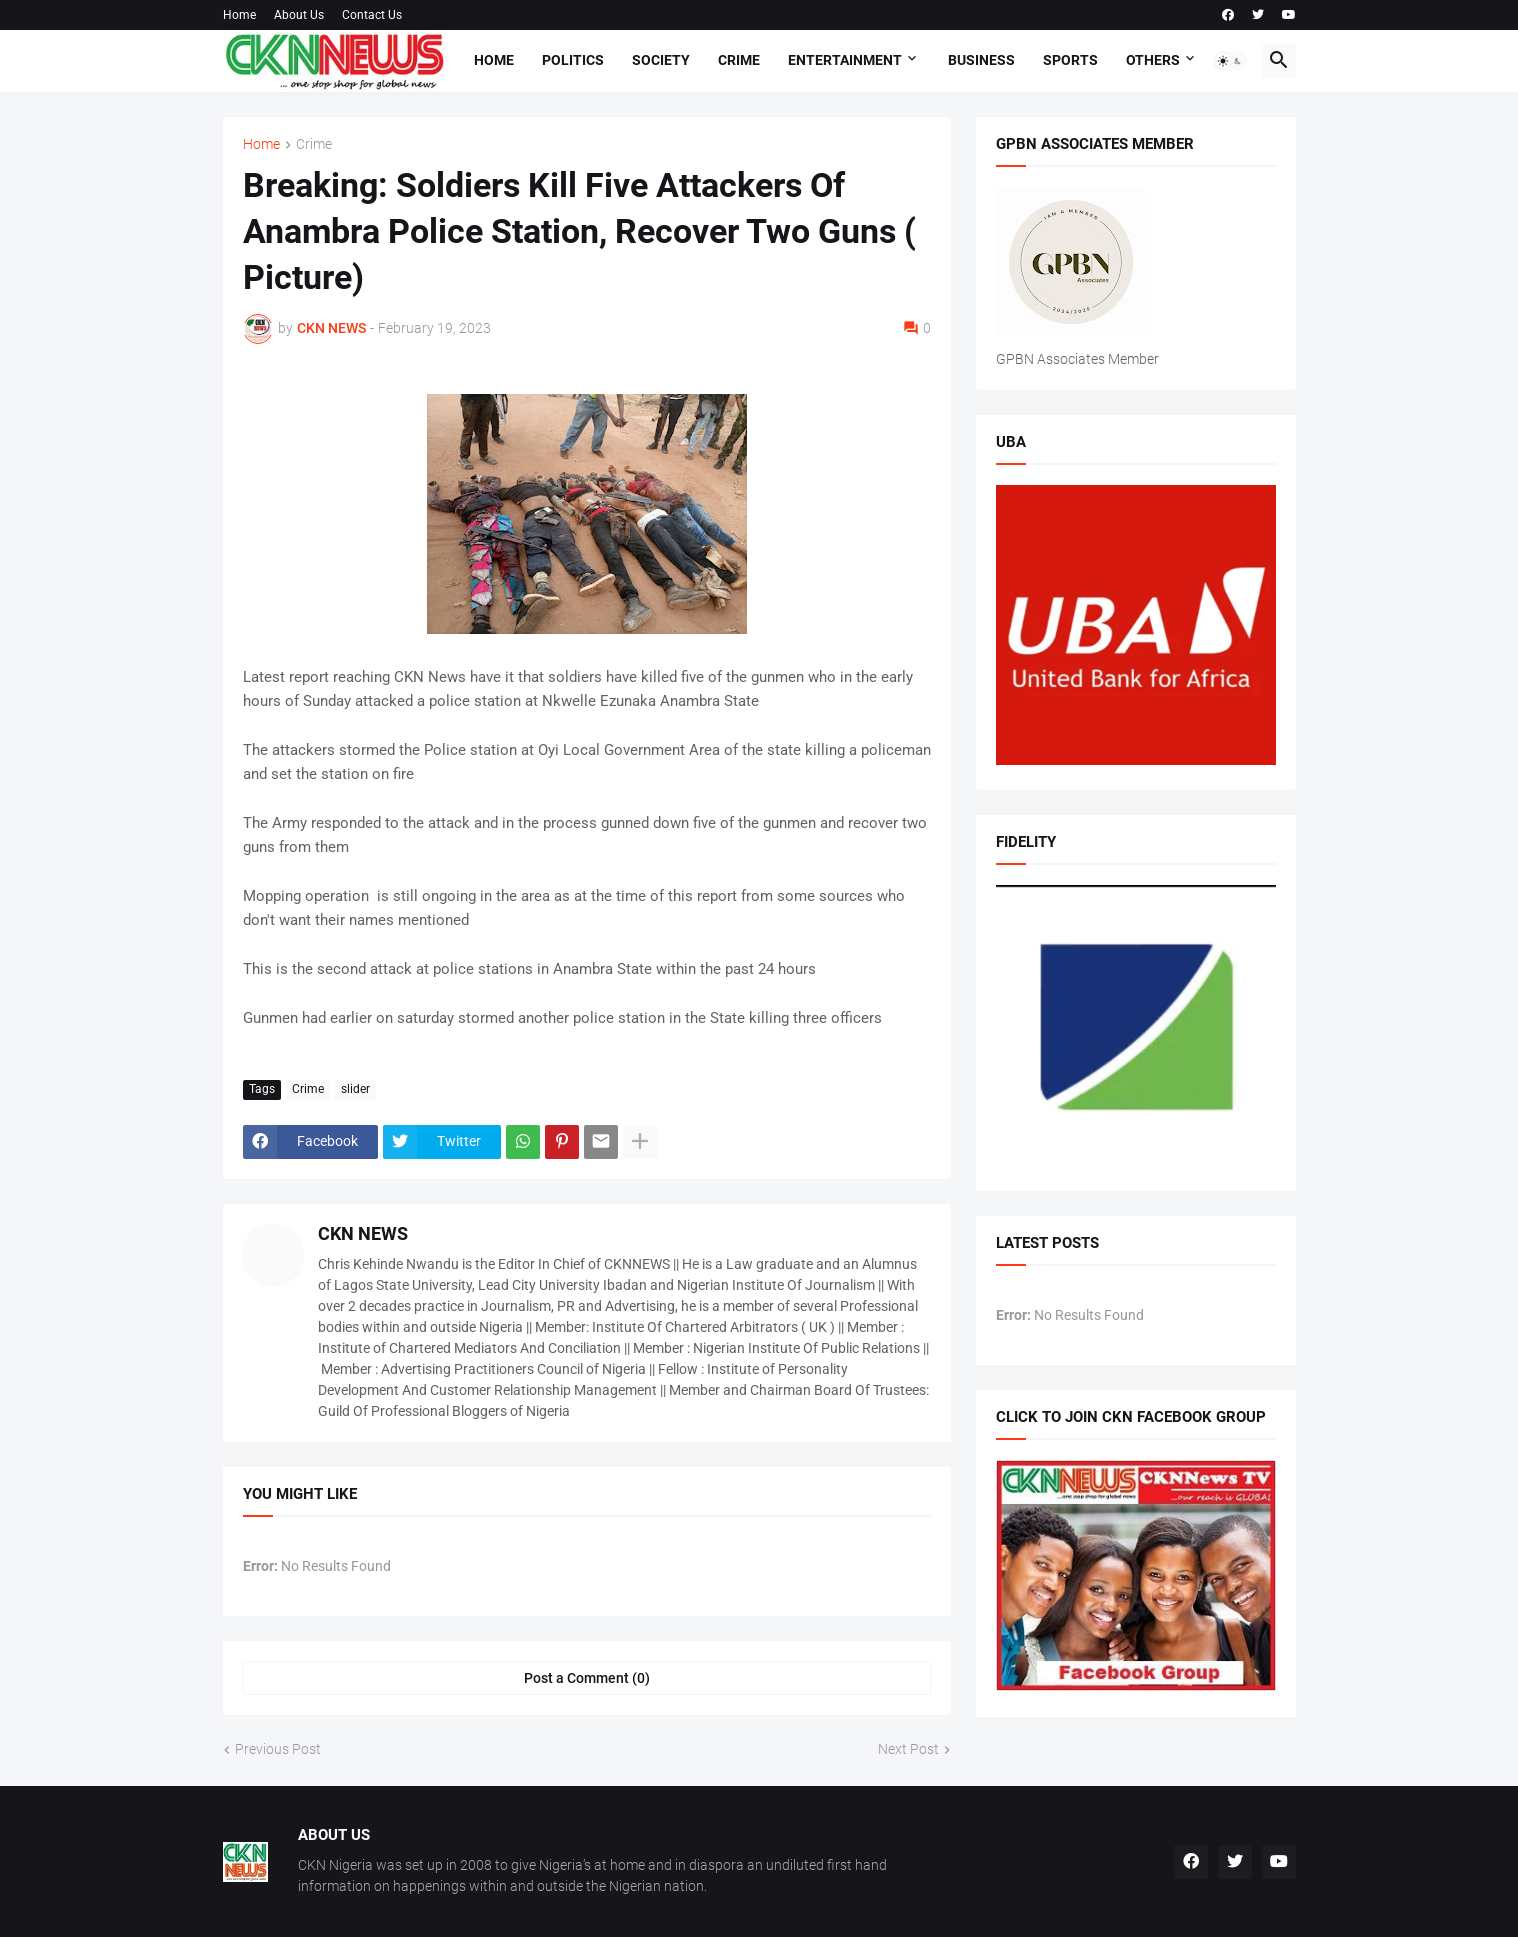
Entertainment (845, 60)
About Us (299, 15)
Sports (1070, 60)
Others (1153, 60)
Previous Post (278, 1749)
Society (661, 60)
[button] (1230, 61)
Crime (739, 60)
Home (239, 15)
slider (355, 1089)
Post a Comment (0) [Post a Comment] (587, 1678)
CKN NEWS (363, 1233)
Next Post (908, 1749)
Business (981, 60)
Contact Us (372, 15)
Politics (573, 60)
